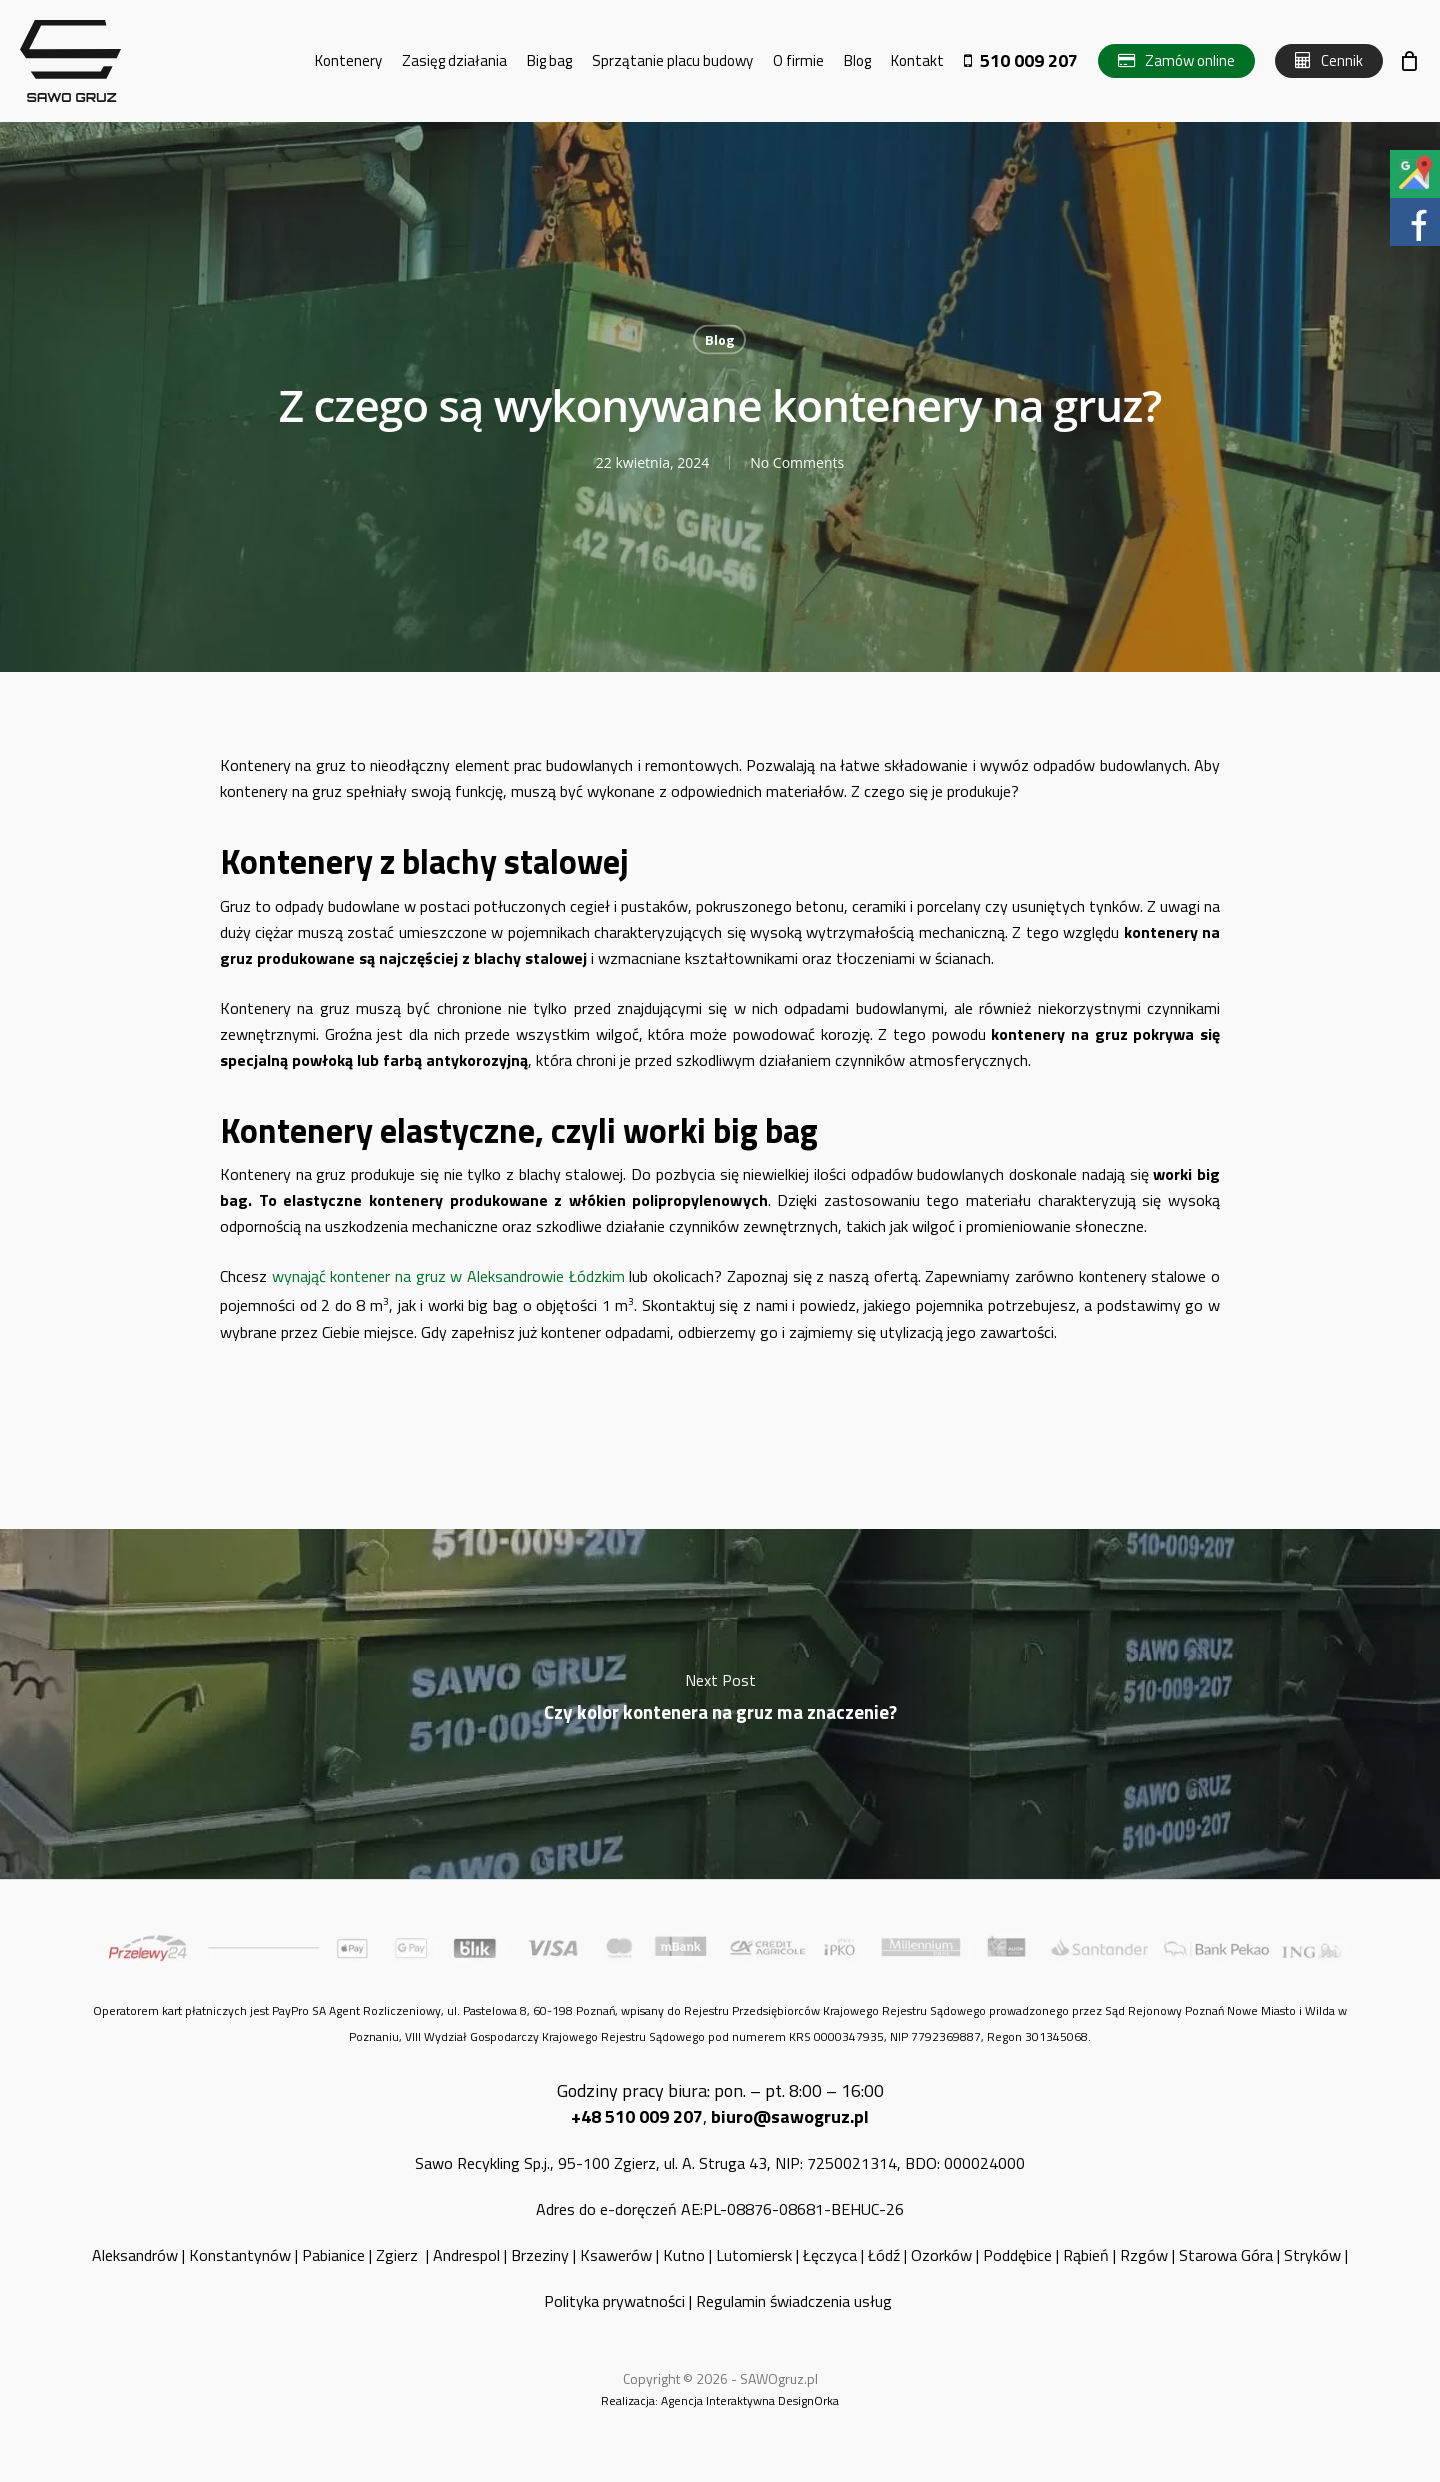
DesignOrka (808, 2400)
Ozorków (941, 2255)
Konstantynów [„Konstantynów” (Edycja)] (240, 2255)
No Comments (797, 462)
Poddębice (1017, 2255)
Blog (719, 339)
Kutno (684, 2255)
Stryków (1312, 2255)
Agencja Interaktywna (718, 2400)
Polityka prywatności (614, 2301)
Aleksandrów (135, 2255)
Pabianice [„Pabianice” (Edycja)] (333, 2255)
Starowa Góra (1226, 2255)
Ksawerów (616, 2255)
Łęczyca (830, 2255)
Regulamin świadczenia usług (796, 2301)
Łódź (884, 2255)
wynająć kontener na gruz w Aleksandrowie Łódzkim (448, 1276)
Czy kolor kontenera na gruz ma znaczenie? (720, 1704)
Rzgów (1144, 2255)
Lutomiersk (754, 2255)
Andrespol (466, 2255)
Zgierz (399, 2255)
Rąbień (1086, 2255)
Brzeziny (540, 2255)
